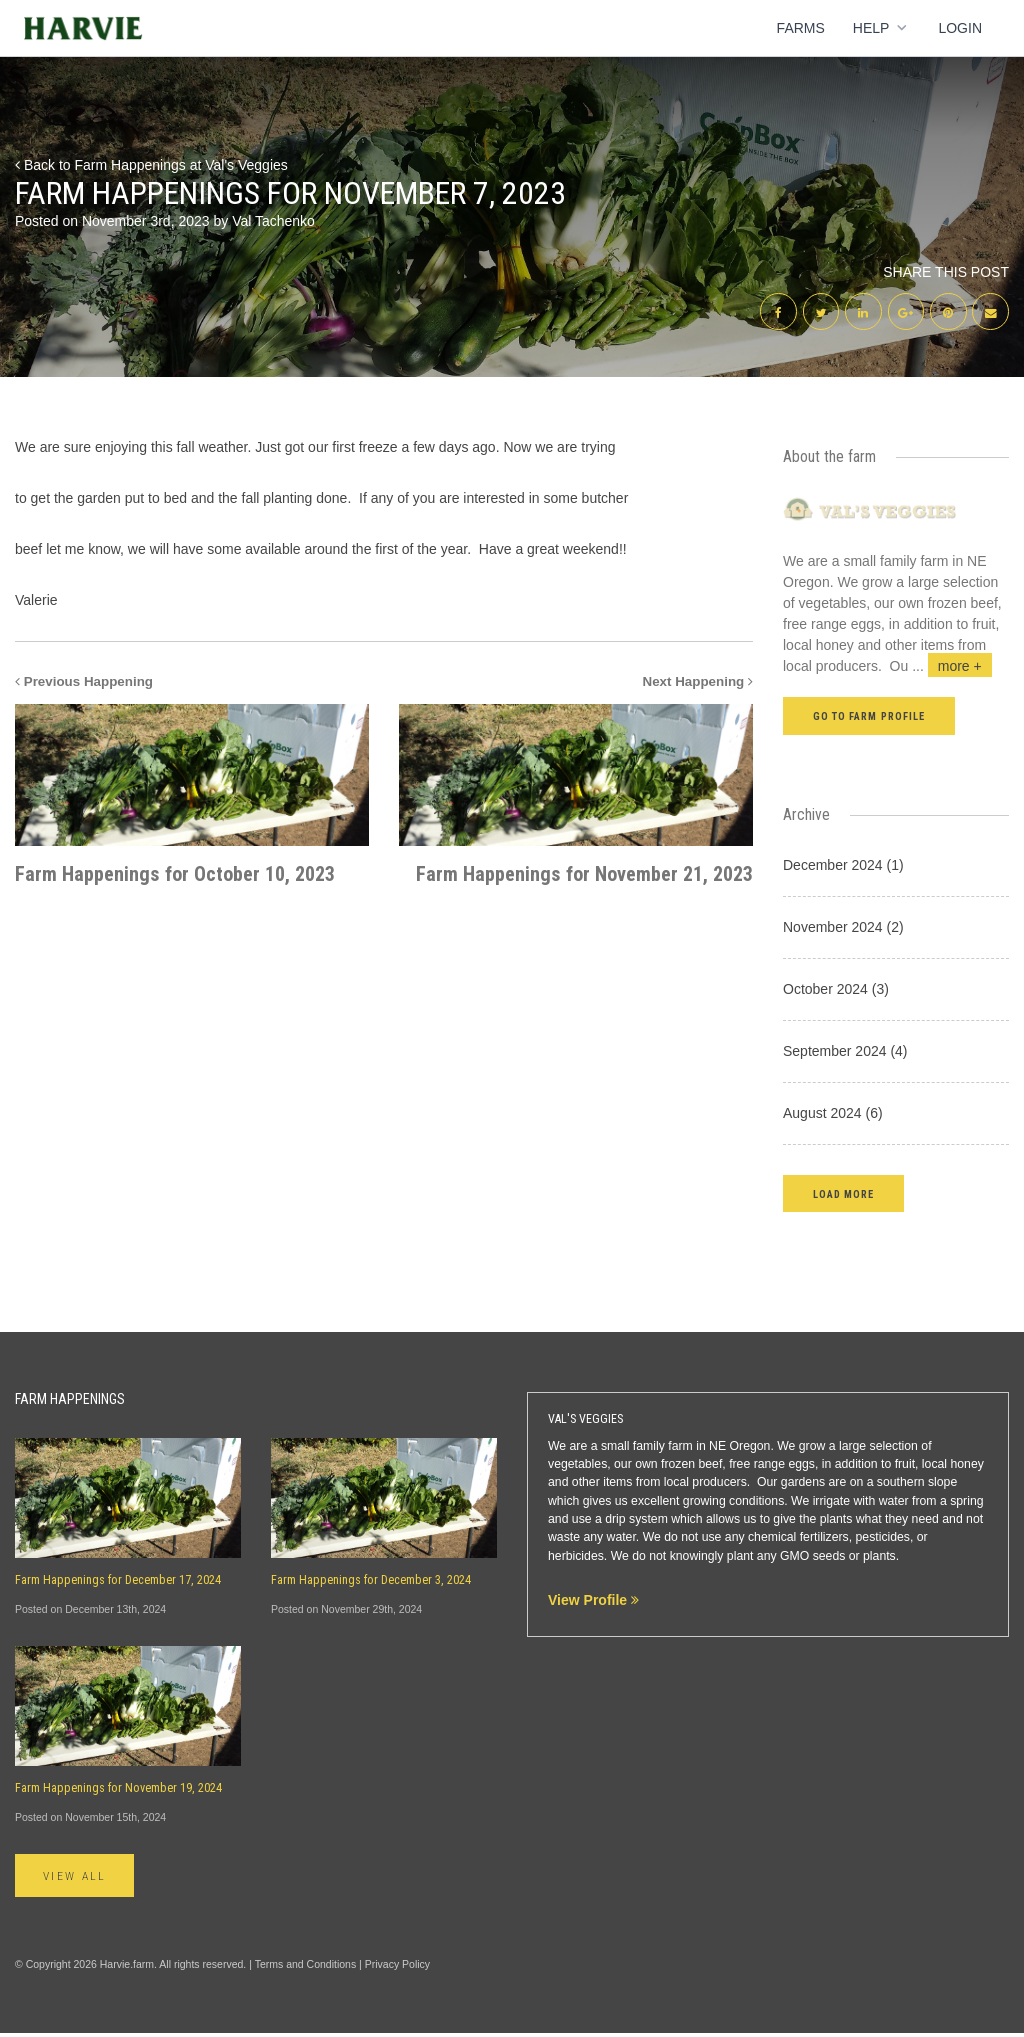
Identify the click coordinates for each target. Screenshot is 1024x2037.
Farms (801, 28)
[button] (843, 1196)
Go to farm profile (869, 720)
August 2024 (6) (833, 1116)
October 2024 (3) (836, 992)
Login (960, 28)
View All (78, 1880)
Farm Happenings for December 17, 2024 (118, 1583)
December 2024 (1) (843, 868)
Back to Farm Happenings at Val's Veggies (151, 165)
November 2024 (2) (843, 930)
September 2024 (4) (845, 1054)
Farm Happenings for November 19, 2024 (118, 1791)
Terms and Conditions (306, 1968)
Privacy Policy (397, 1968)
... (952, 670)
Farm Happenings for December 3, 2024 (371, 1583)
